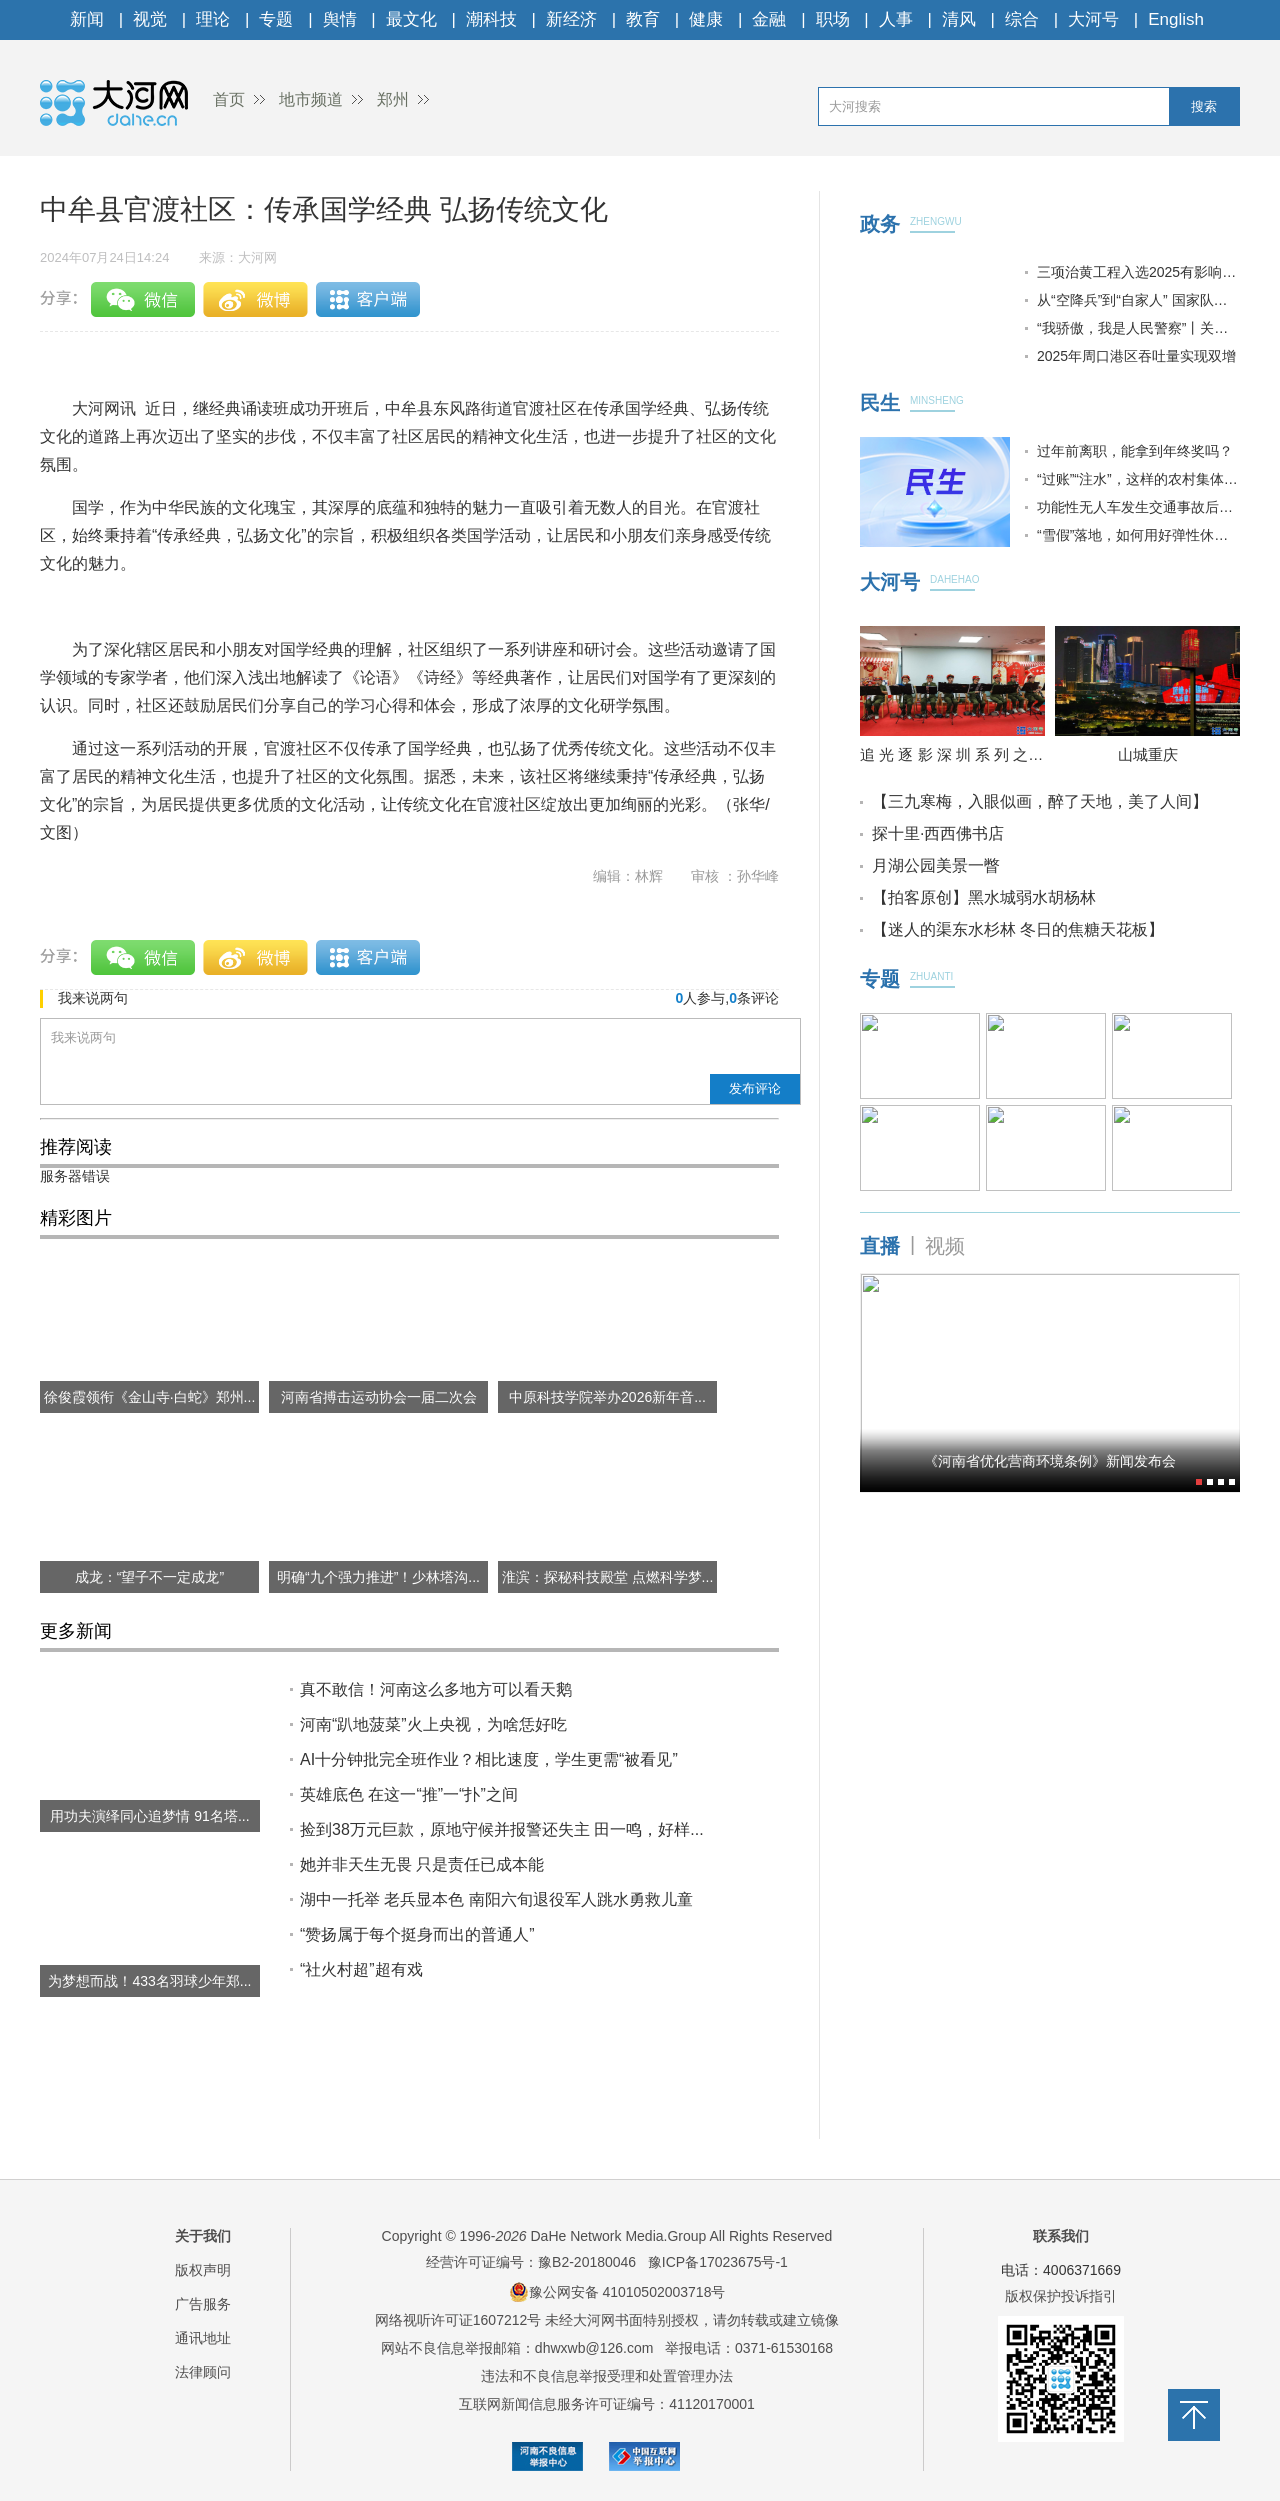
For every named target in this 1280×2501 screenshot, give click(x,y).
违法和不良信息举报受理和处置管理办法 (607, 2376)
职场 (833, 19)
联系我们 (1061, 2236)
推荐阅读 (76, 1147)
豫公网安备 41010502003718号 (617, 2292)
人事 (896, 19)
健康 (706, 19)
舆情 (340, 19)
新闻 (87, 19)
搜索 (1204, 106)
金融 (769, 19)
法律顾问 (203, 2372)
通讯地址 (203, 2338)
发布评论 (755, 1088)
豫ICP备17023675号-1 (718, 2262)
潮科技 (491, 19)
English (1176, 19)
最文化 (411, 19)
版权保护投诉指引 (1061, 2296)
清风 (959, 19)
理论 (213, 19)
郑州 (393, 99)
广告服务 (203, 2304)
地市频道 (311, 99)
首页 (229, 99)
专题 (276, 19)
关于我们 (203, 2236)
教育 (643, 19)
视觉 (150, 19)
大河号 (1093, 19)
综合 (1022, 19)
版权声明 (203, 2270)
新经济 (571, 19)
